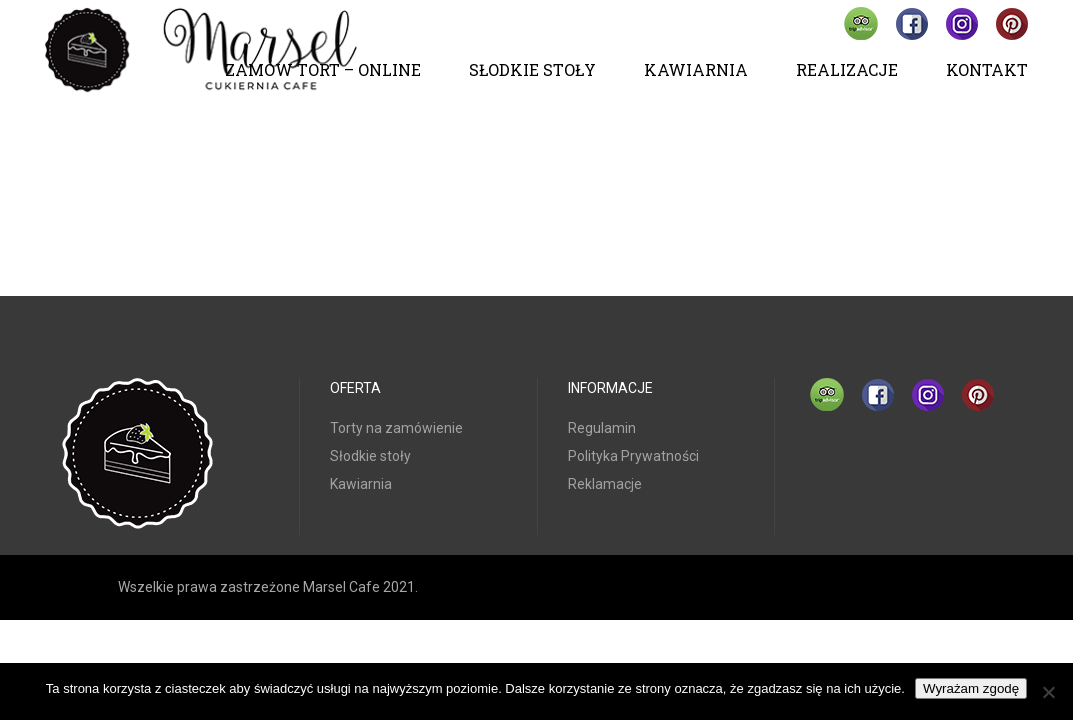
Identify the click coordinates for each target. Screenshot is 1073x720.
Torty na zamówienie (396, 428)
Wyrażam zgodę (971, 688)
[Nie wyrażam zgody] (1048, 692)
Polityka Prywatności (633, 456)
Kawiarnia (361, 484)
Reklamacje (605, 484)
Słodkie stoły (370, 456)
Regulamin (602, 428)
